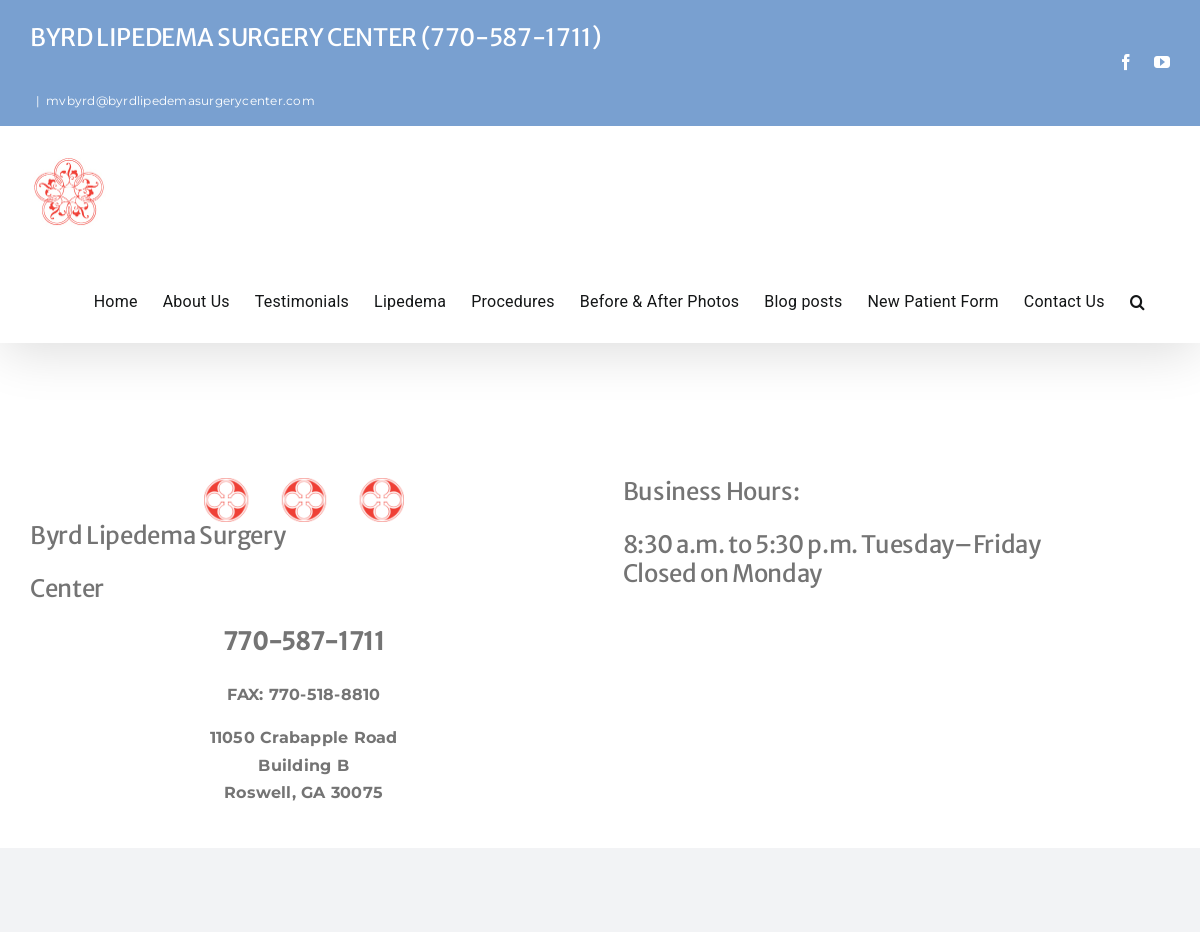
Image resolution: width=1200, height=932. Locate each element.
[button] (1137, 300)
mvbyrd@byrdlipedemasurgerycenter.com (180, 100)
